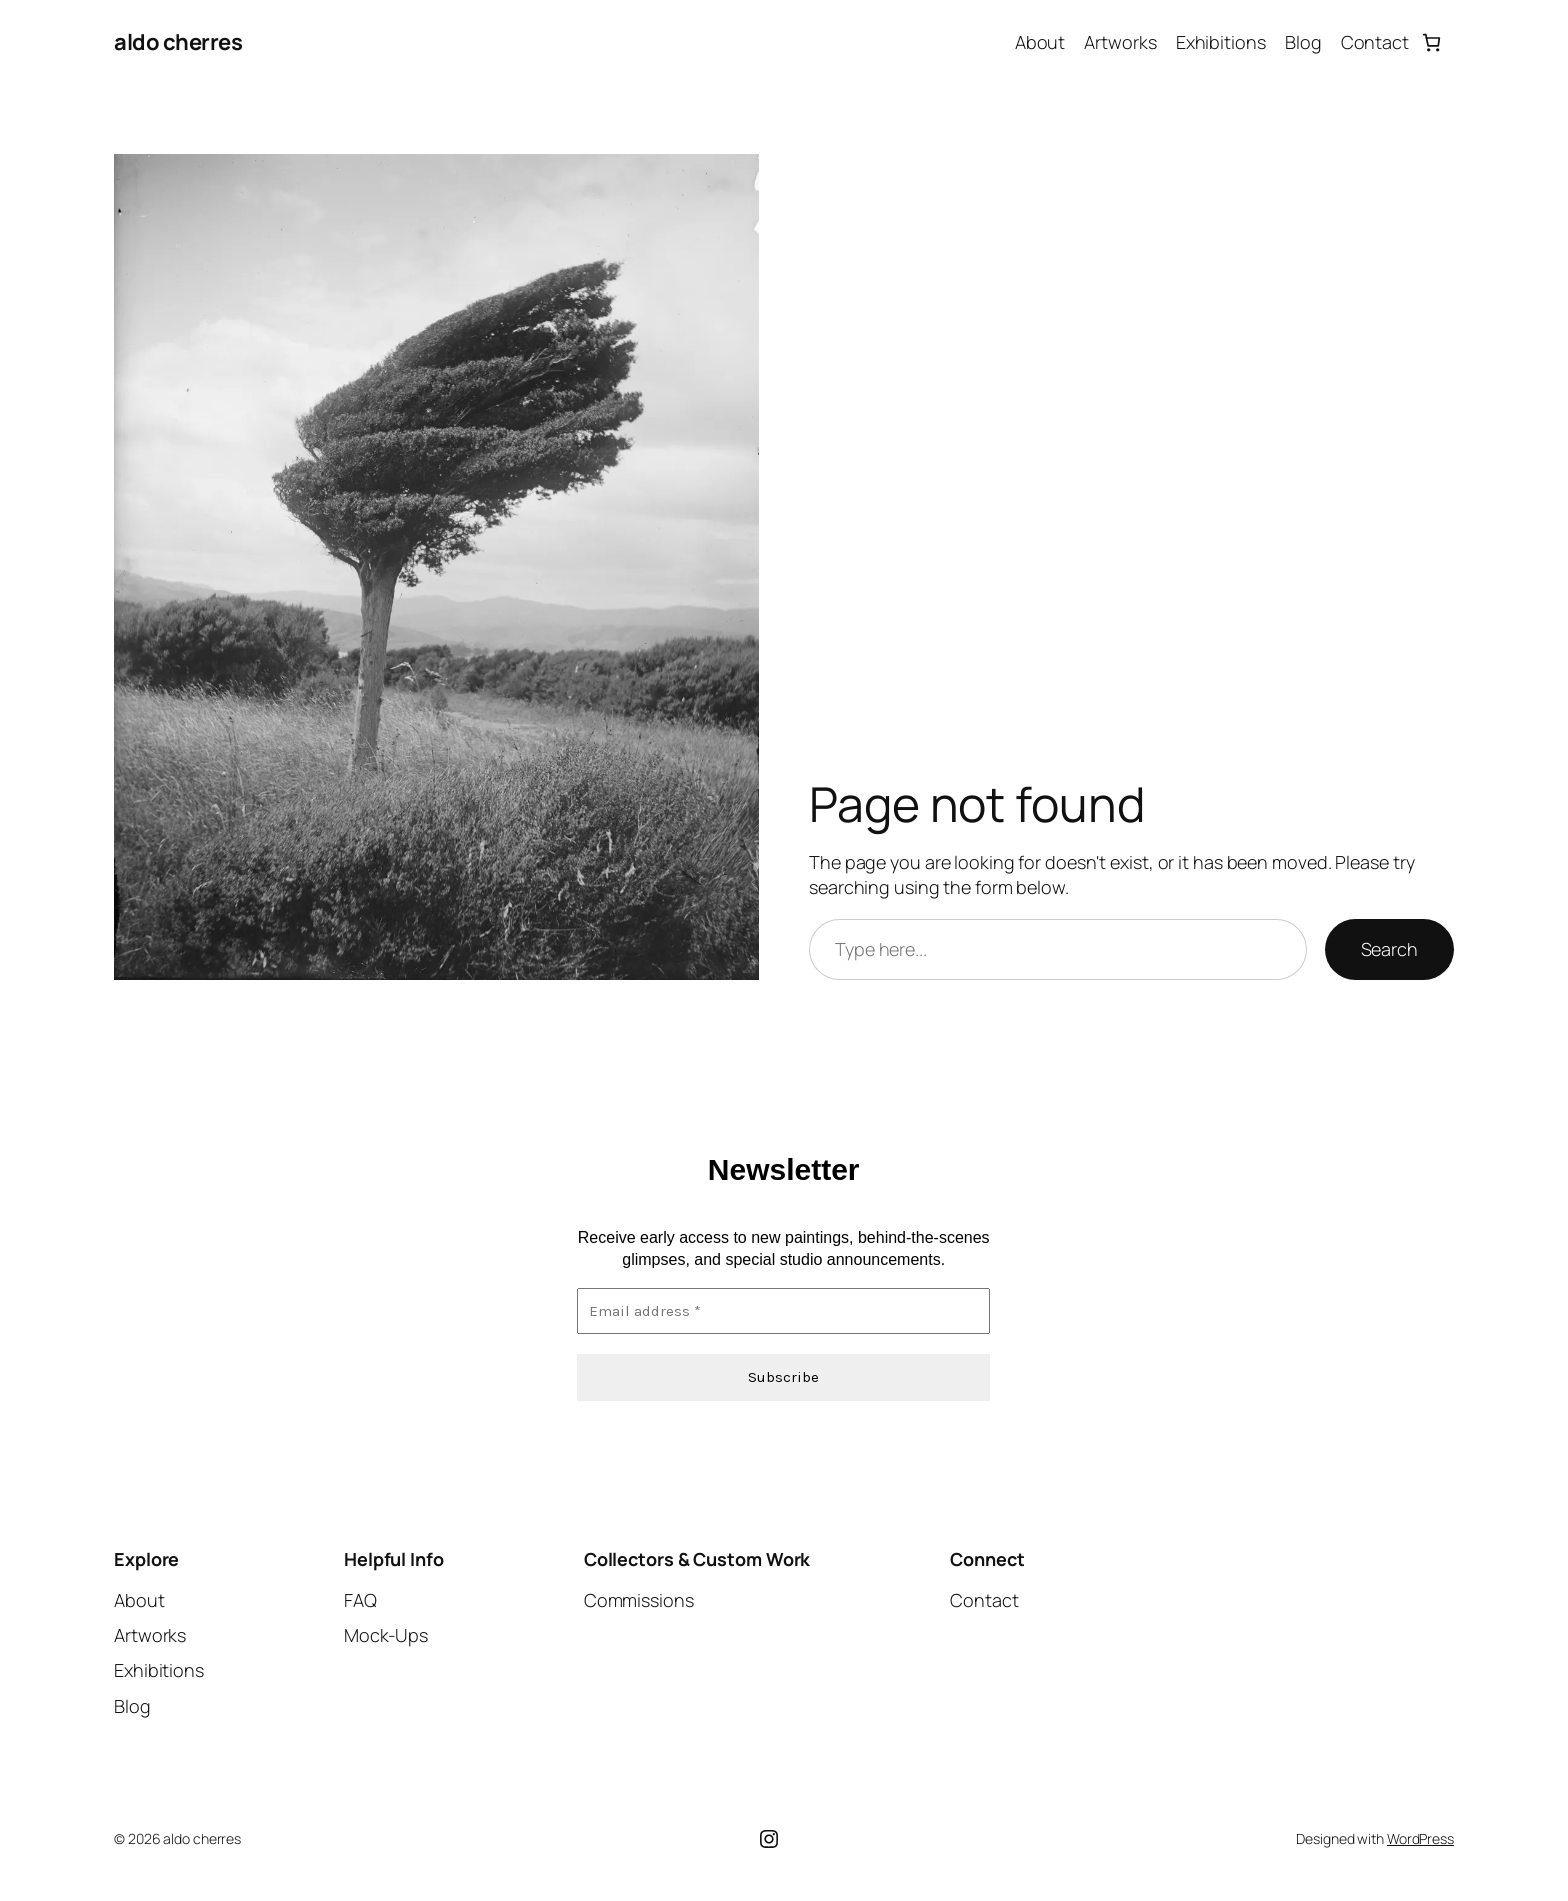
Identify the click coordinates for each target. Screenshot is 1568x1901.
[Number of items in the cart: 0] (1431, 42)
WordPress (1420, 1838)
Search (1389, 949)
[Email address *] (783, 1310)
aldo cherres (178, 42)
